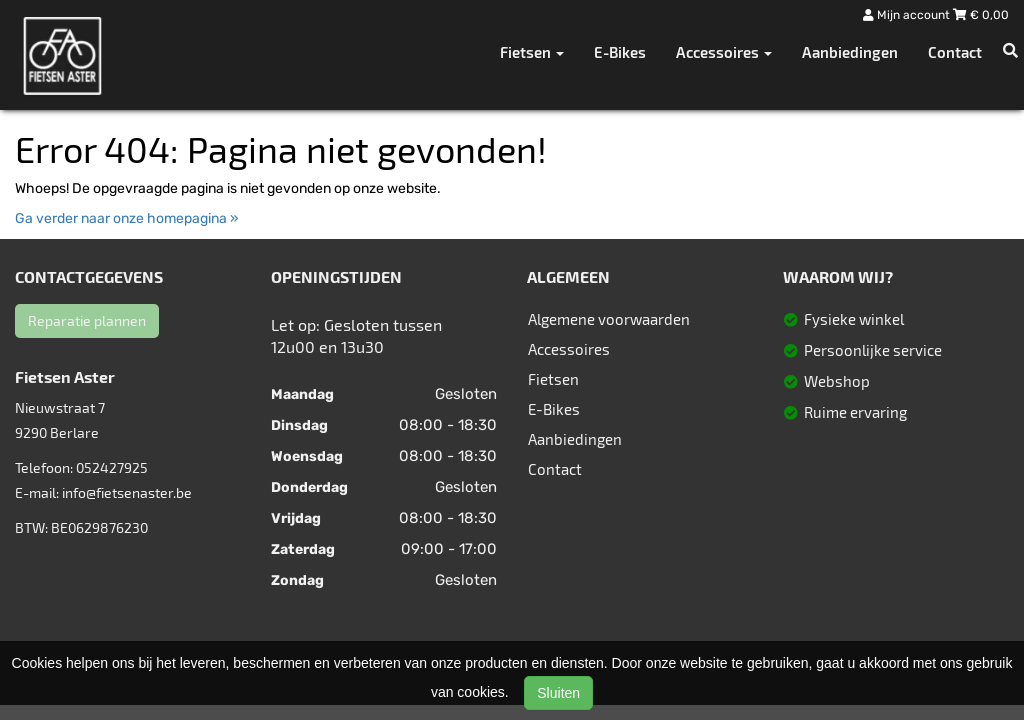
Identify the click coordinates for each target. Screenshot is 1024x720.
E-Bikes (620, 52)
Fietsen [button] (532, 52)
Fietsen (553, 379)
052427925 (112, 467)
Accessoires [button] (724, 52)
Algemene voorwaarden (609, 319)
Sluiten (558, 693)
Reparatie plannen (87, 320)
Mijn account (908, 15)
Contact (955, 52)
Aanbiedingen (850, 52)
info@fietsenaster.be (127, 492)
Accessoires (569, 349)
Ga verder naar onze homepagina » (127, 218)
